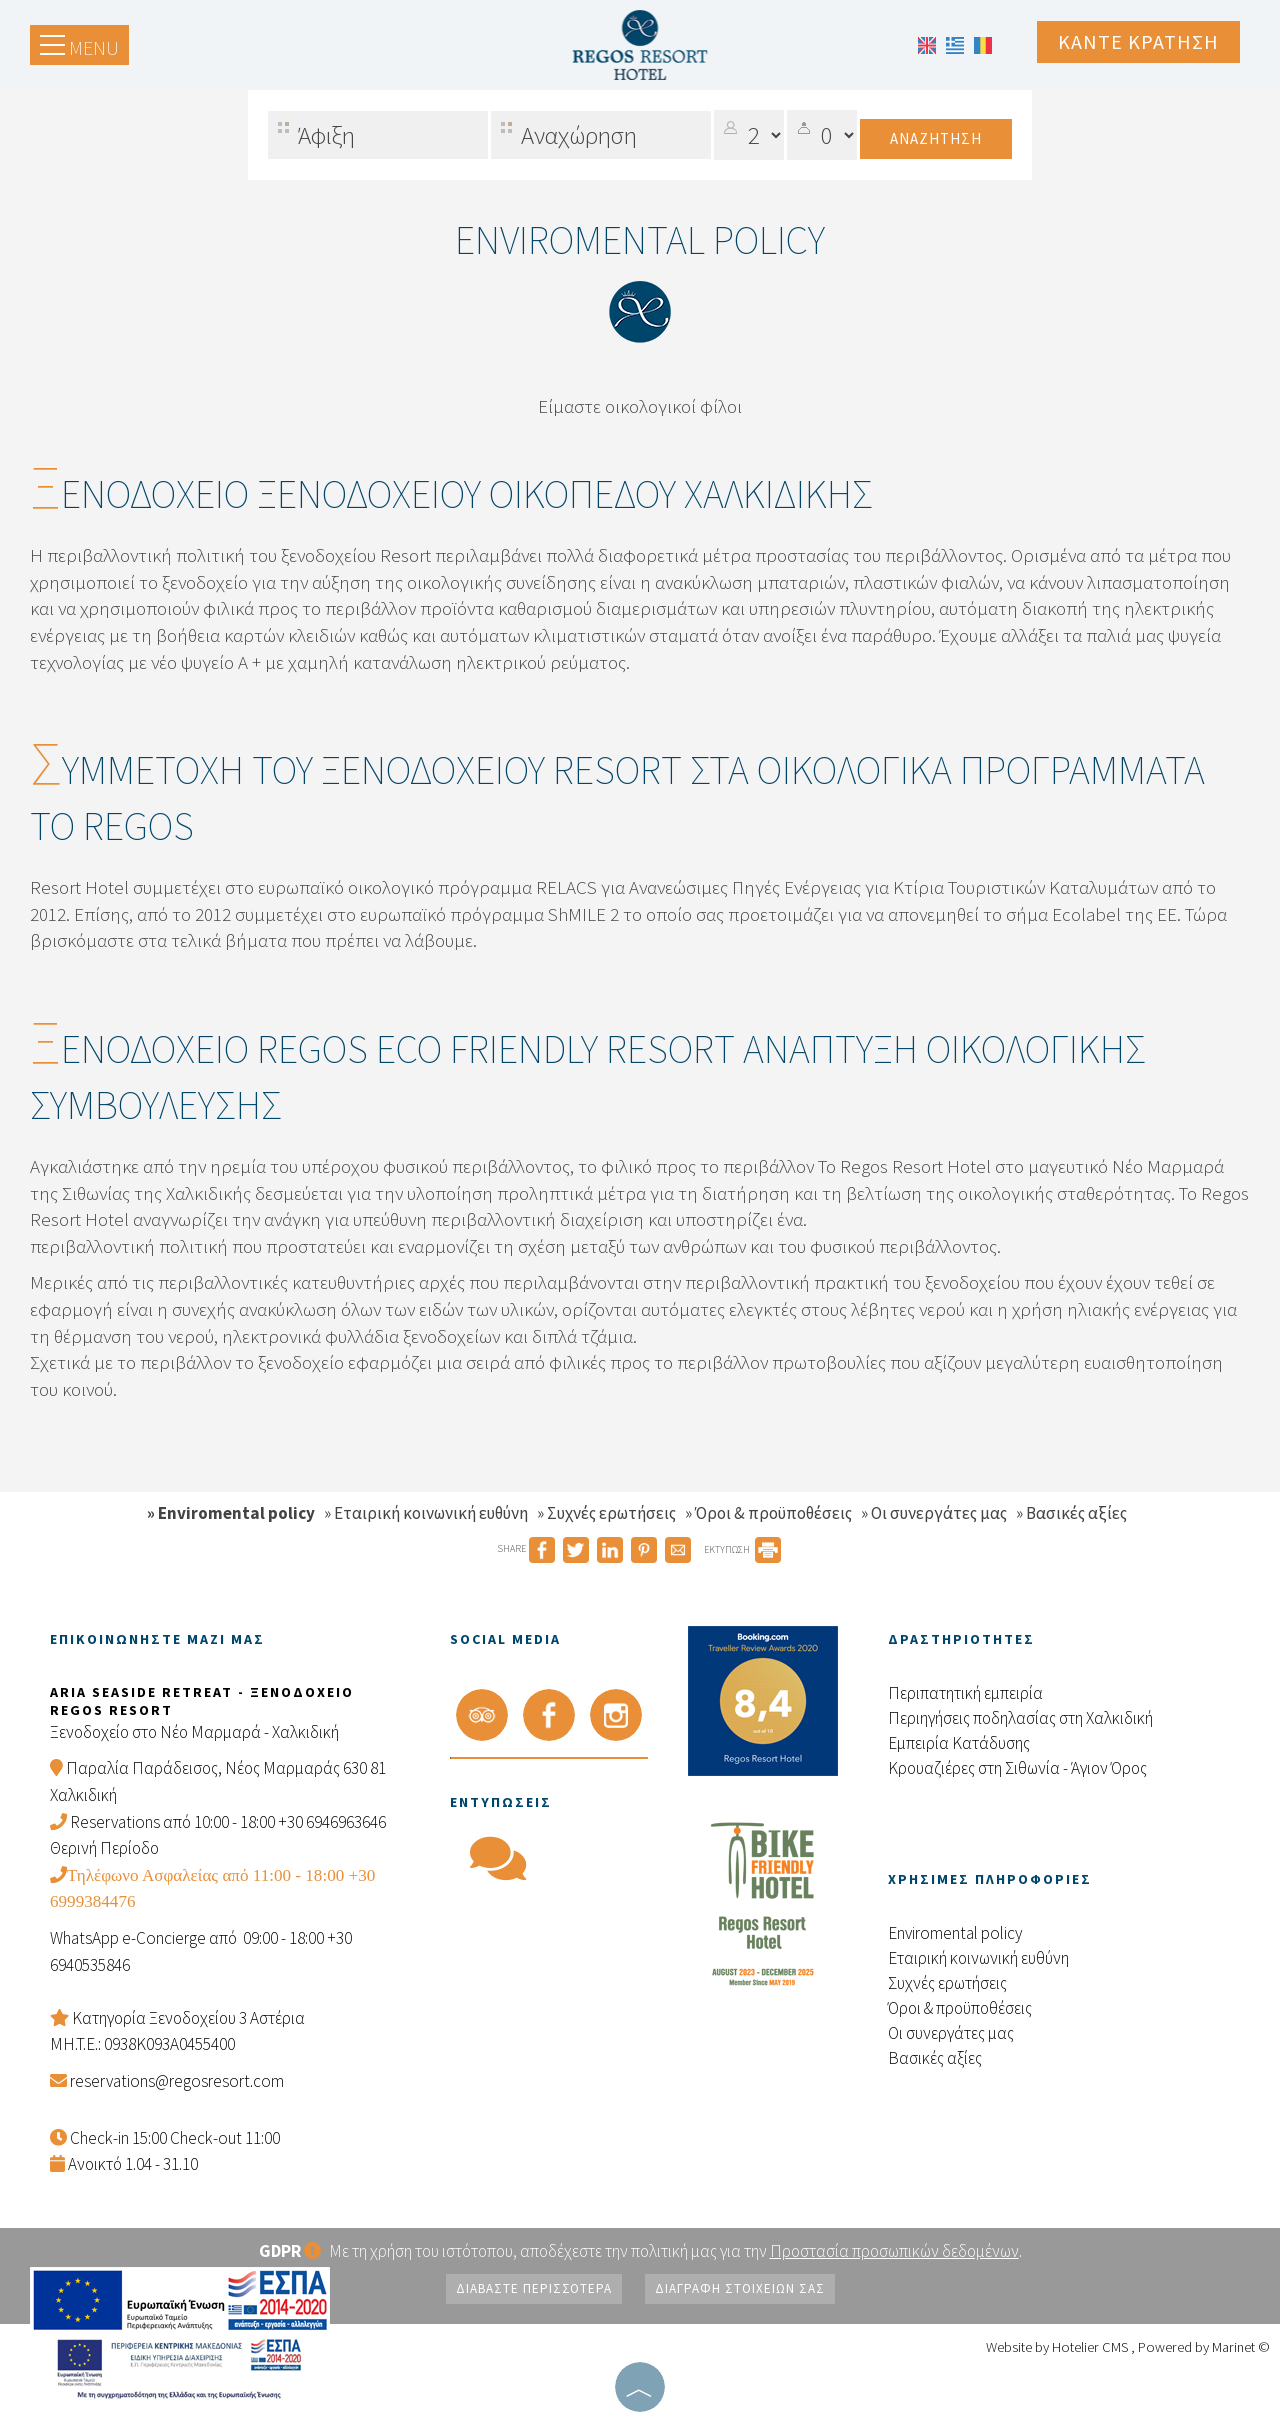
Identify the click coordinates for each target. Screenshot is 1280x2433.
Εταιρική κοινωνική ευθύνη (978, 1958)
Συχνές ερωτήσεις (947, 1983)
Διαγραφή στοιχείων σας (740, 2288)
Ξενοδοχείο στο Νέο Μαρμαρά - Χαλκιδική (194, 1732)
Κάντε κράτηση (1138, 41)
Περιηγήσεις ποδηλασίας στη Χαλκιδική (1020, 1718)
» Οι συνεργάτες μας (934, 1513)
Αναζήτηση (936, 138)
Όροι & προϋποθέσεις (960, 2008)
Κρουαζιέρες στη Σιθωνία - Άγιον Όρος (1017, 1768)
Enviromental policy (955, 1933)
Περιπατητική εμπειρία (965, 1693)
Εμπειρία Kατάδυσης (959, 1743)
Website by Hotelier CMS (1058, 2347)
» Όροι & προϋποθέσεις (768, 1513)
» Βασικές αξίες (1071, 1513)
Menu (79, 47)
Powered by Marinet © (1204, 2347)
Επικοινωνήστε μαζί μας (157, 1639)
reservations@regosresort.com (177, 2081)
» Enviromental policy (231, 1513)
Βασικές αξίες (935, 2058)
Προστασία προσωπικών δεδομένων (894, 2251)
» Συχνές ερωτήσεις (606, 1513)
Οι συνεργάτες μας (951, 2033)
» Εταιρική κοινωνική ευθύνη (426, 1513)
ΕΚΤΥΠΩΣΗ (742, 1549)
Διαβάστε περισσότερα (534, 2288)
